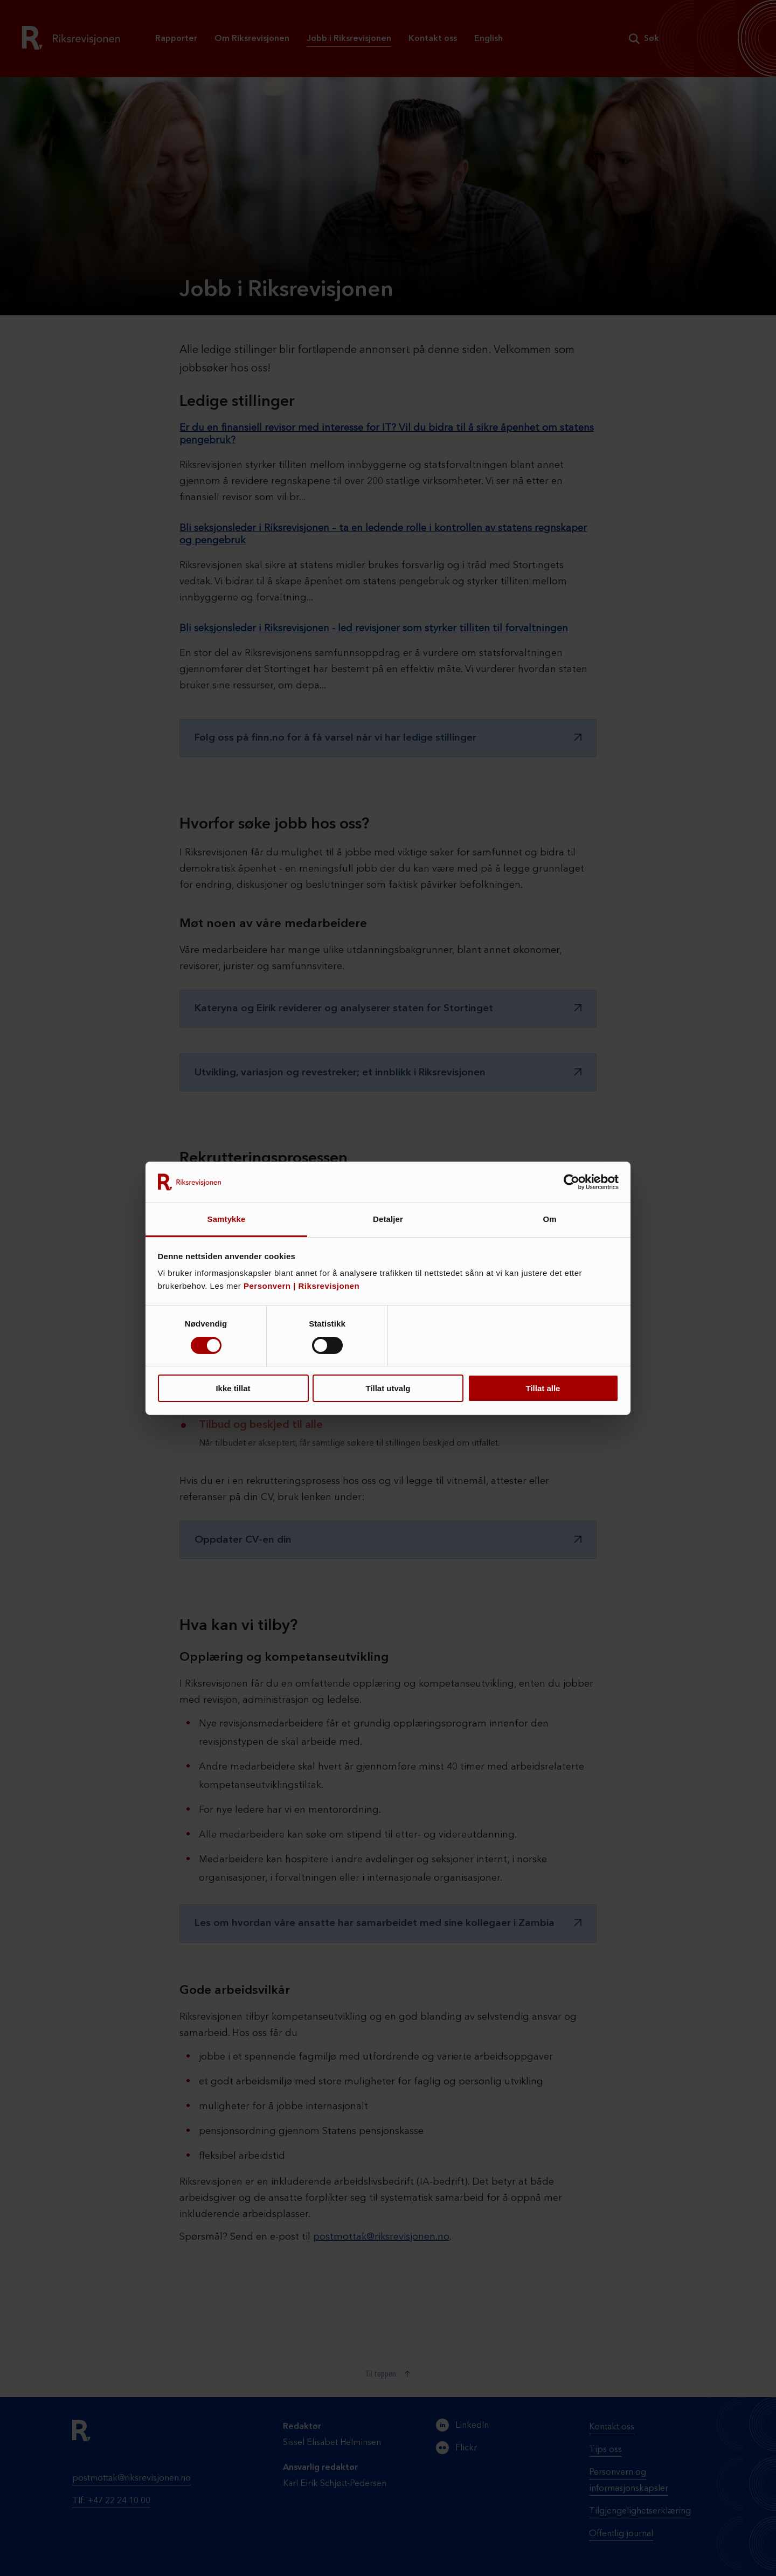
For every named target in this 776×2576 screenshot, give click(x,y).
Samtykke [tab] (226, 1219)
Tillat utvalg (387, 1388)
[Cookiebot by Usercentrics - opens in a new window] (571, 1182)
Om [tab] (549, 1219)
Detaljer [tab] (388, 1219)
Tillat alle (543, 1388)
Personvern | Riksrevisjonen (301, 1285)
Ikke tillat (233, 1388)
